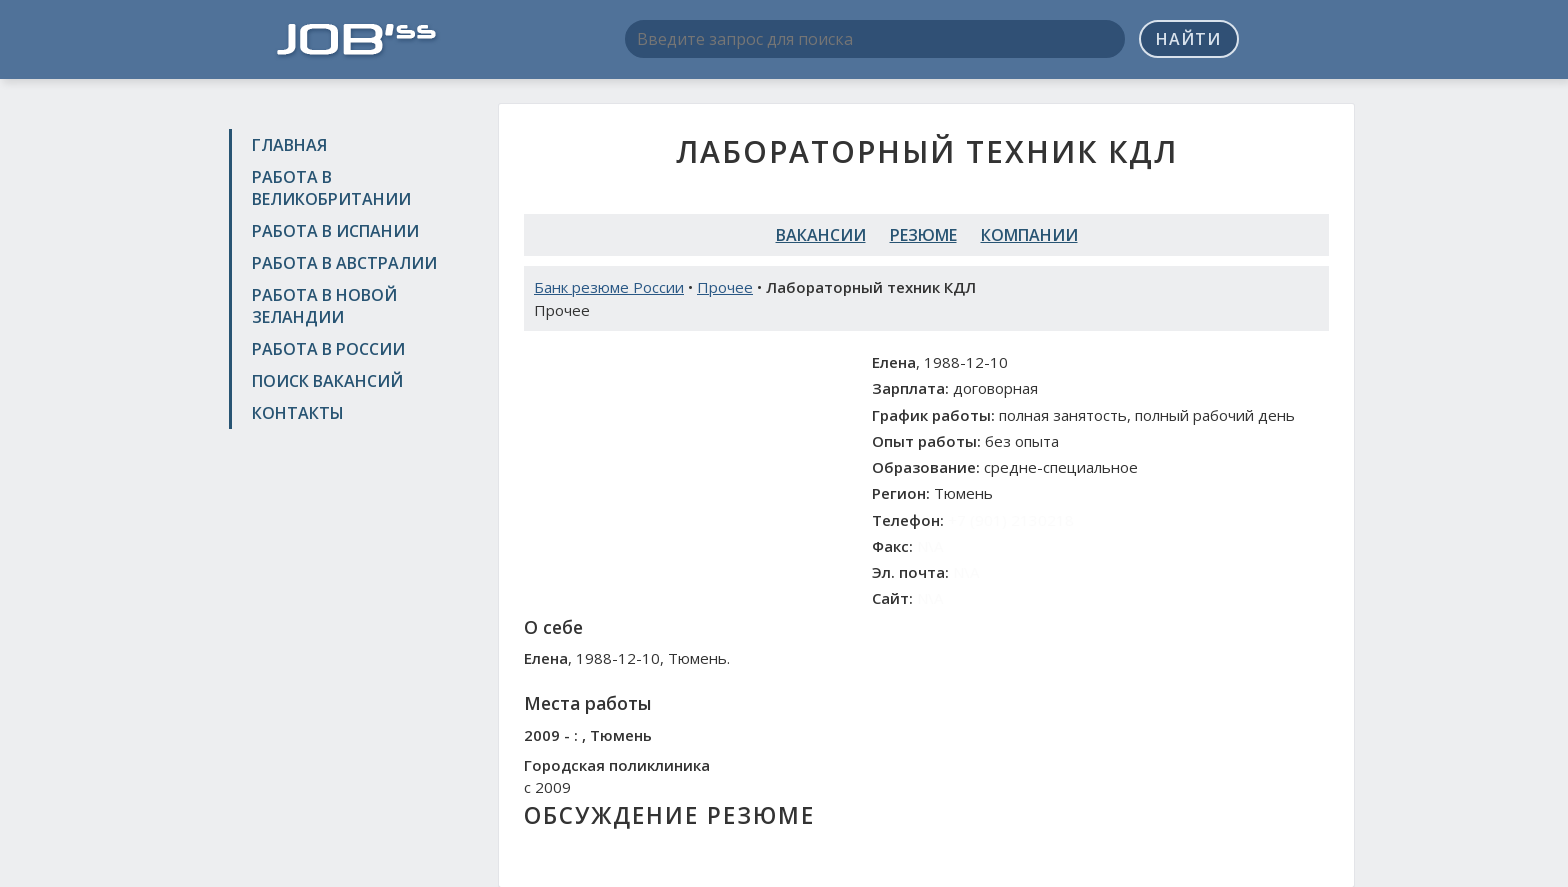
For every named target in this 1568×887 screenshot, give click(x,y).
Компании (1029, 235)
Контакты (298, 413)
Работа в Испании (335, 231)
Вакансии (821, 235)
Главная (289, 145)
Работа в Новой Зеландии (324, 306)
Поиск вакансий (327, 381)
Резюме (923, 235)
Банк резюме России (609, 287)
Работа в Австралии (344, 263)
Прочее (725, 287)
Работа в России (328, 349)
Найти (1188, 39)
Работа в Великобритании (331, 188)
